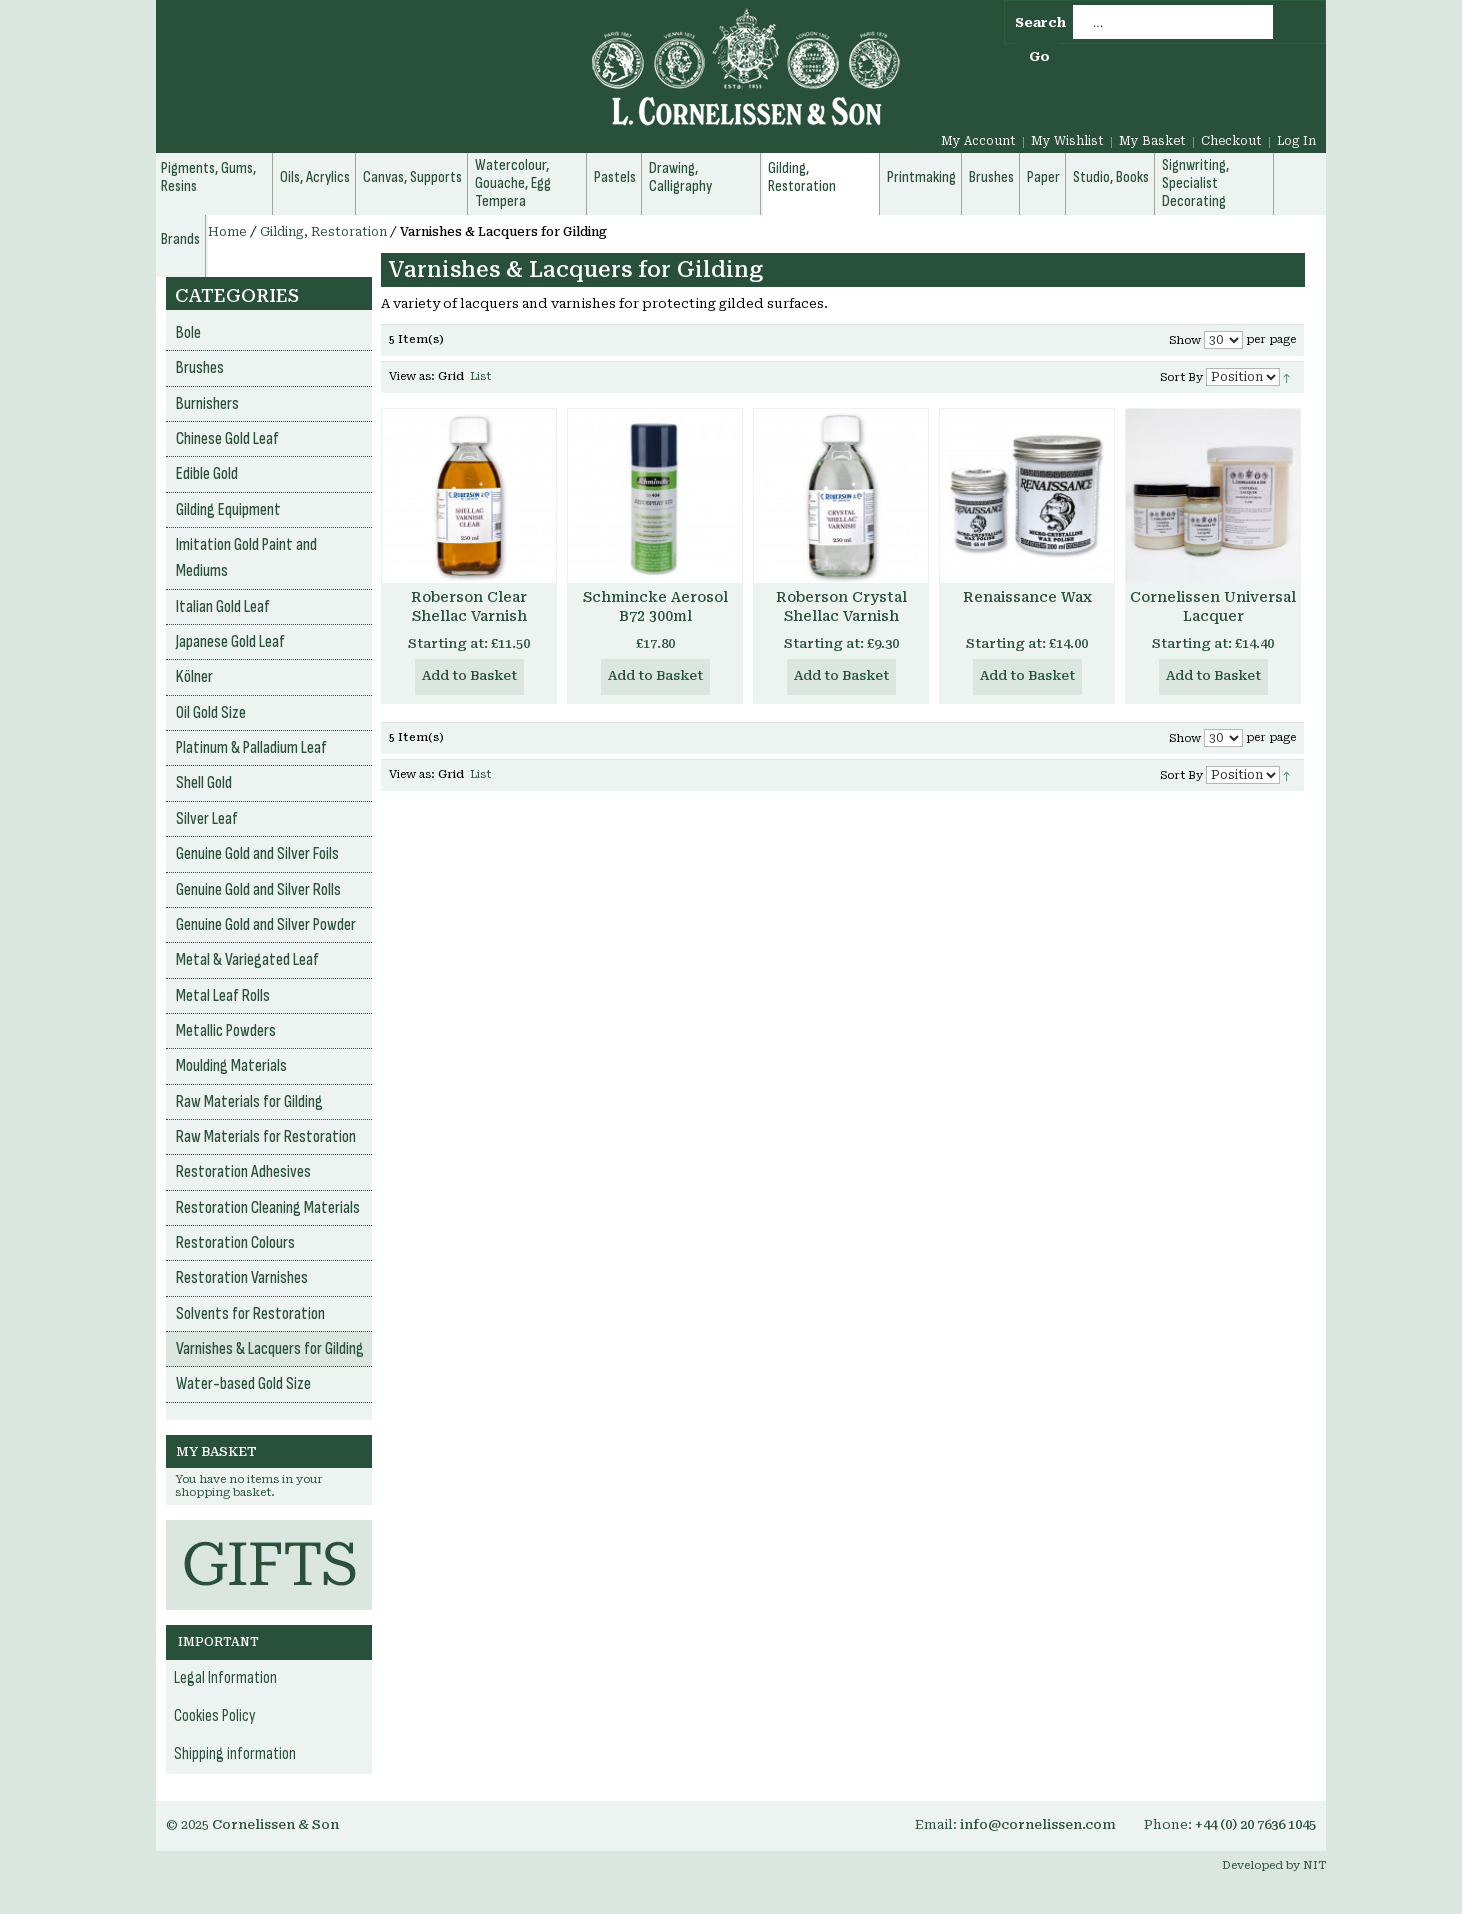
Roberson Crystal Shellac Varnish (841, 606)
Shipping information (235, 1754)
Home (227, 232)
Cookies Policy (215, 1716)
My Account (978, 141)
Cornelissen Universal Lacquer (1213, 606)
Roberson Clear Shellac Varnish (469, 606)
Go (1039, 56)
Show (1185, 340)
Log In (1296, 141)
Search (1040, 22)
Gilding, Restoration (323, 232)
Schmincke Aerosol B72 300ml (655, 606)
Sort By (1181, 377)
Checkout (1231, 141)
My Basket (1152, 141)
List (480, 376)
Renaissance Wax (1027, 597)
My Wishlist (1067, 141)
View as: (412, 376)
